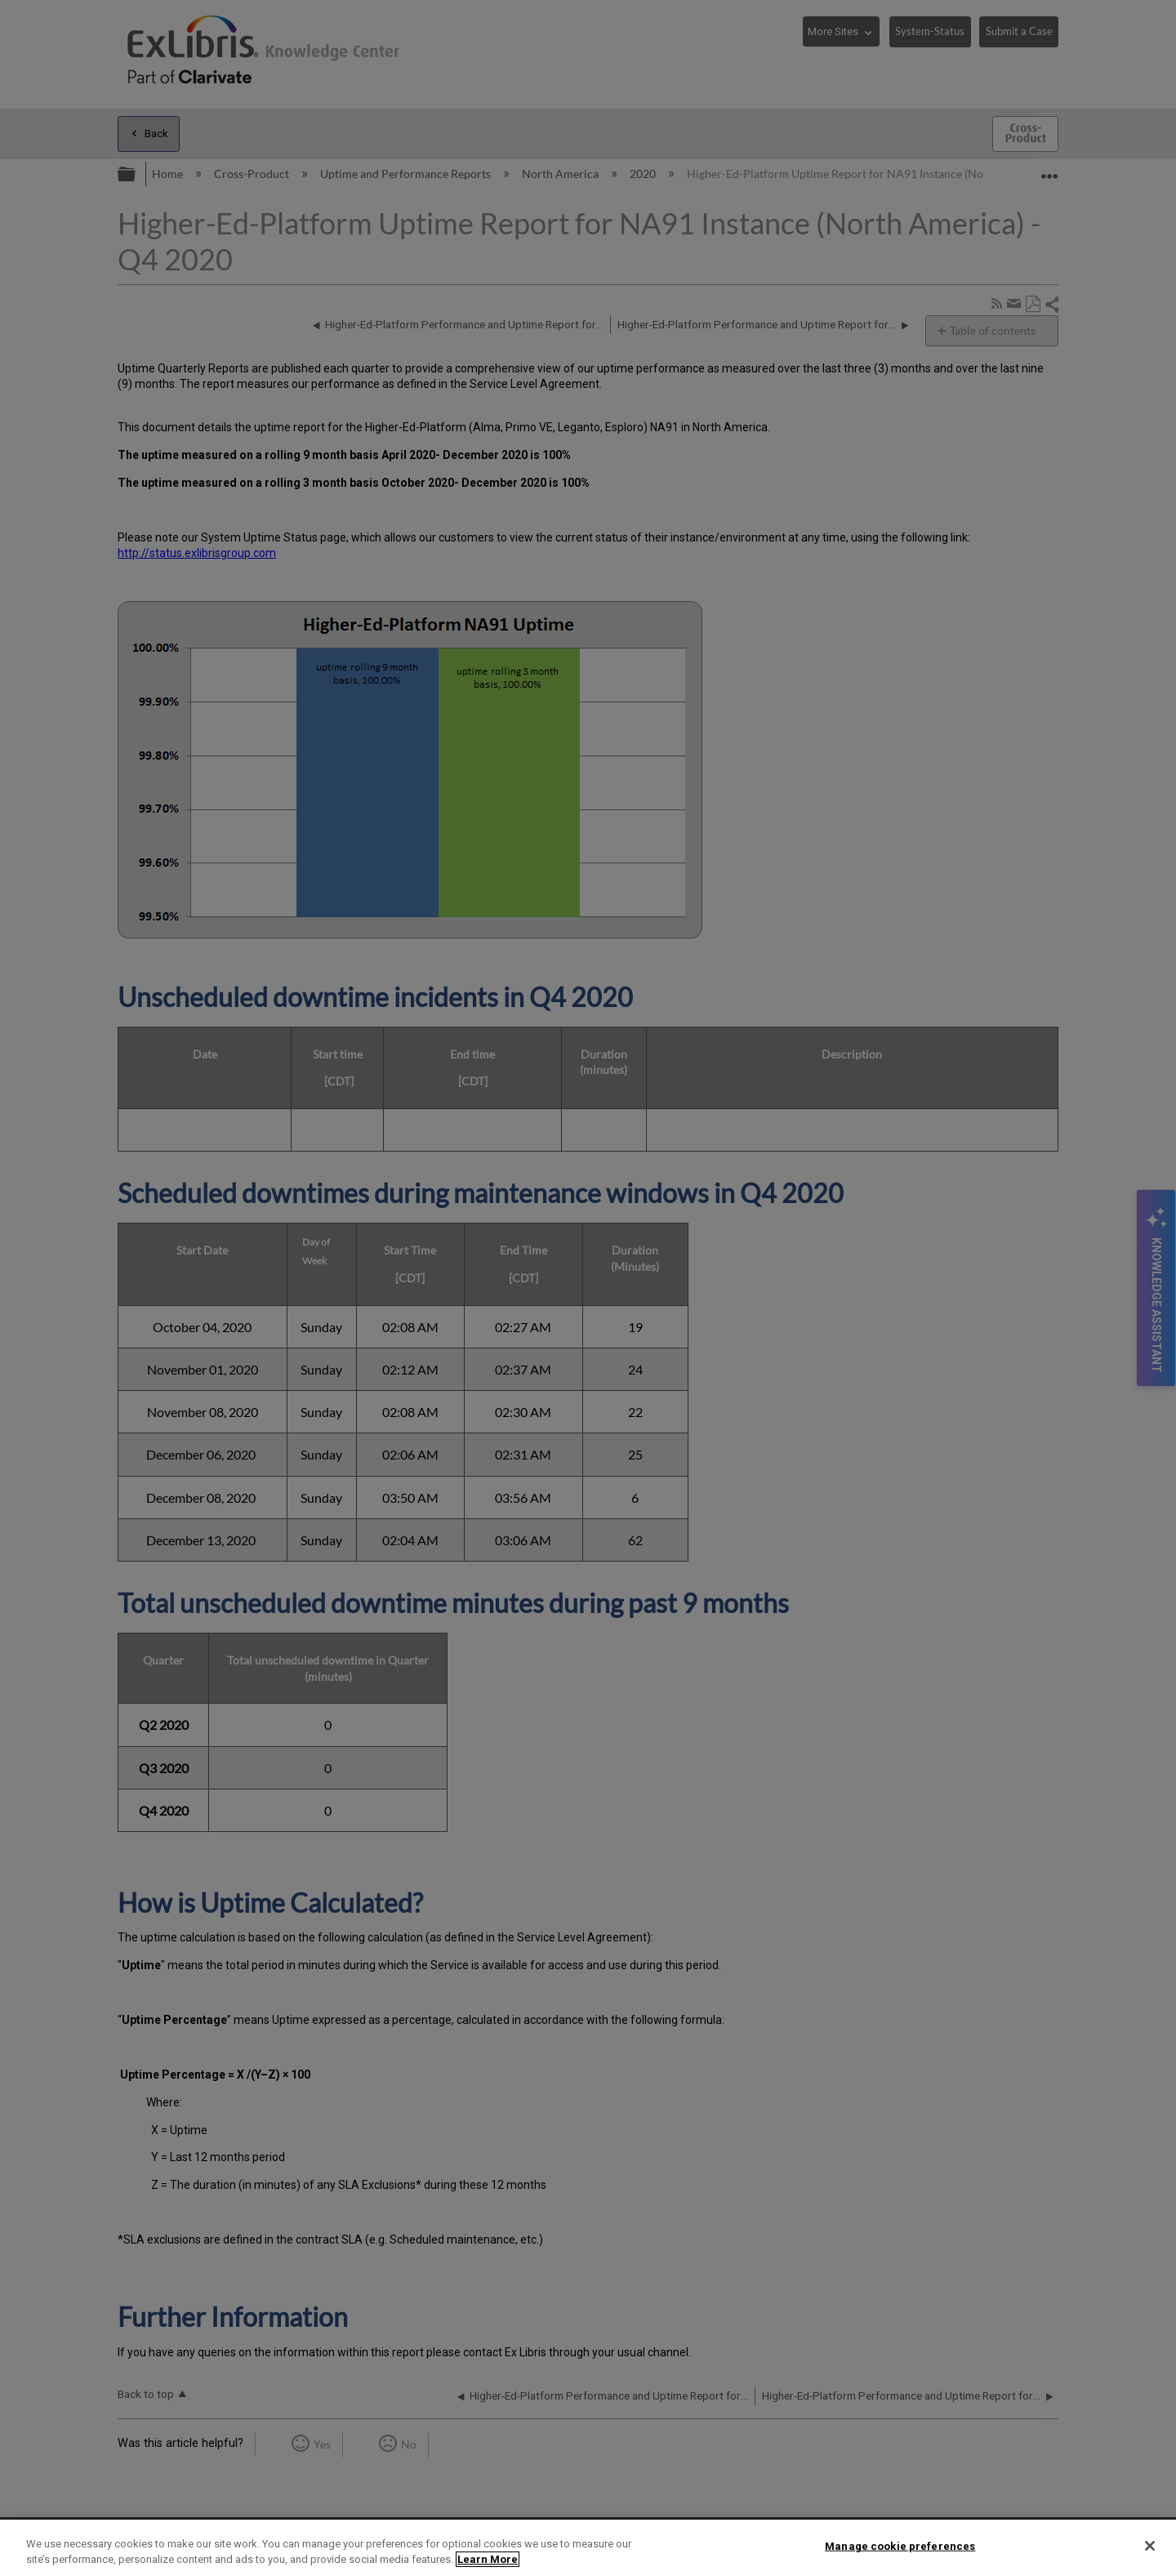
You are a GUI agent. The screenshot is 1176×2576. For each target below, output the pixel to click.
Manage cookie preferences (900, 2546)
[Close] (1150, 2546)
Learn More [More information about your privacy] (487, 2559)
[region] (588, 2548)
